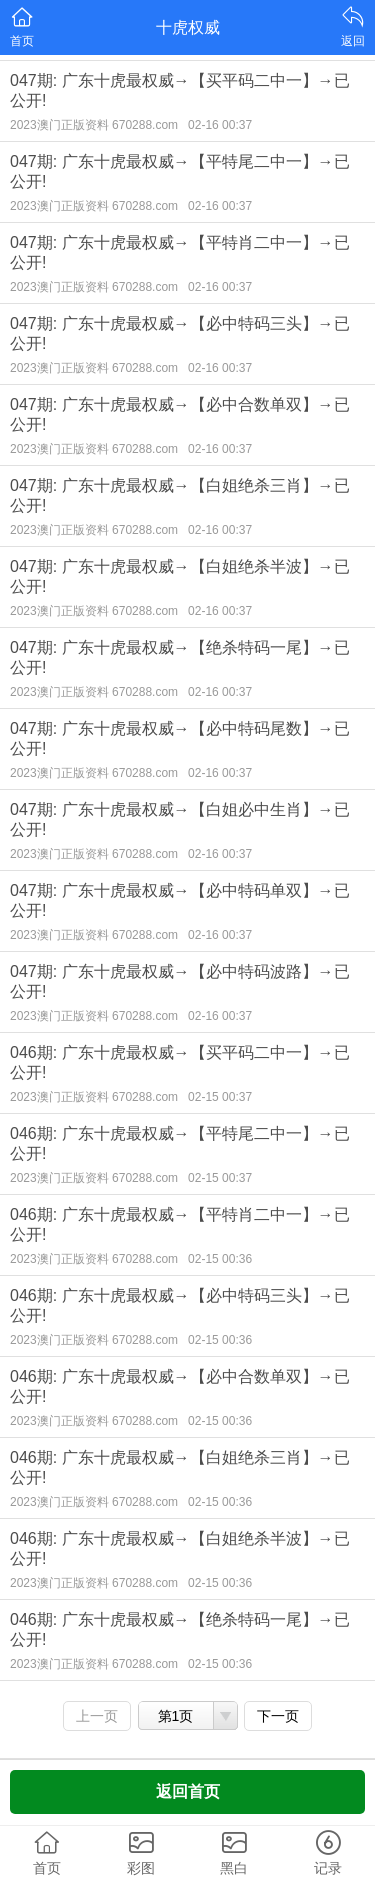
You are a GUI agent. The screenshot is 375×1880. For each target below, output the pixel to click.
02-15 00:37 (220, 1097)
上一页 (97, 1716)
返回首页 (188, 1791)
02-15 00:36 (220, 1259)
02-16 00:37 (220, 125)
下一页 (278, 1716)
